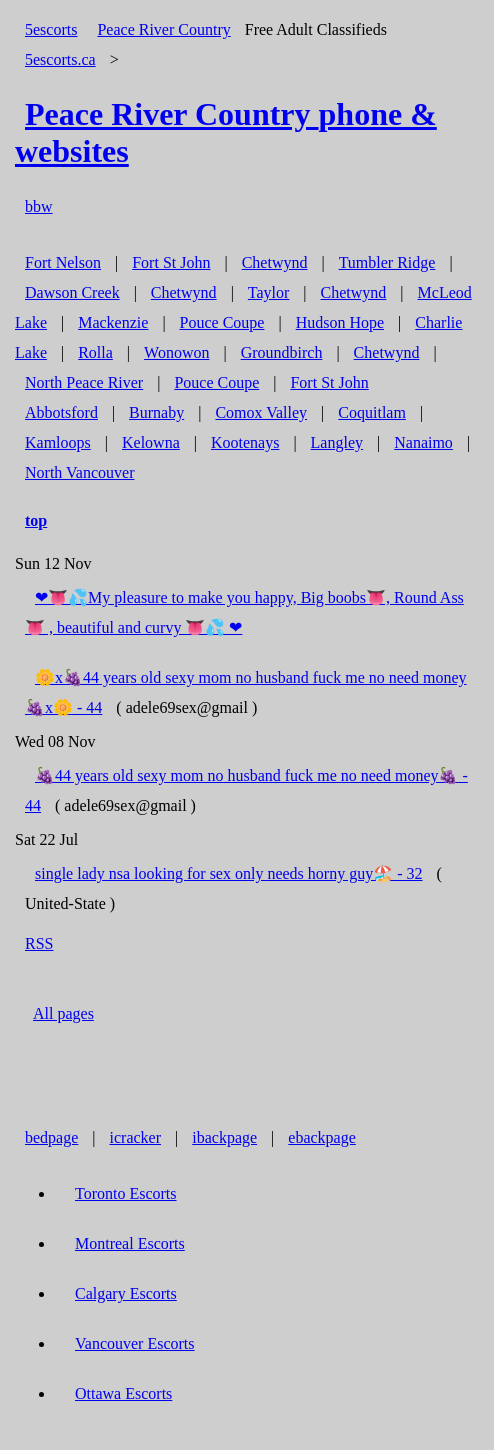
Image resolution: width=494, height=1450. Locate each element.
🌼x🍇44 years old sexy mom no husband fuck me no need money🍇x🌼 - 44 (245, 692)
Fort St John (171, 262)
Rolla (95, 352)
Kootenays (245, 442)
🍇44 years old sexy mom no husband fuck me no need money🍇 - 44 (246, 790)
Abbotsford (61, 412)
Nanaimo (423, 442)
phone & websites (226, 132)
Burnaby (156, 412)
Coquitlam (372, 412)
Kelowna (151, 442)
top (36, 520)
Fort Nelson (63, 262)
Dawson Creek (72, 292)
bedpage (51, 1137)
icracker (136, 1137)
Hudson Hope (340, 322)
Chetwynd (275, 262)
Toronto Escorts (126, 1193)
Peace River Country (163, 29)
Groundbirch (282, 352)
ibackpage (224, 1137)
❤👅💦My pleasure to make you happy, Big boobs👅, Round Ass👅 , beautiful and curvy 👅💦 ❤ (244, 612)
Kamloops (58, 442)
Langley (337, 442)
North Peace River (84, 382)
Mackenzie (113, 322)
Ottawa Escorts (123, 1393)
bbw (39, 206)
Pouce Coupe (222, 322)
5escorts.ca (60, 59)
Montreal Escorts (130, 1243)
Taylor (269, 292)
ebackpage (322, 1137)
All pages (63, 1013)
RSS (39, 943)
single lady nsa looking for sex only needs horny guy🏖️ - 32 (229, 873)
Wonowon (176, 352)
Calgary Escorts (126, 1293)
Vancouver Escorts (135, 1343)
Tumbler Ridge (387, 262)
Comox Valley (261, 412)
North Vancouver (79, 472)
